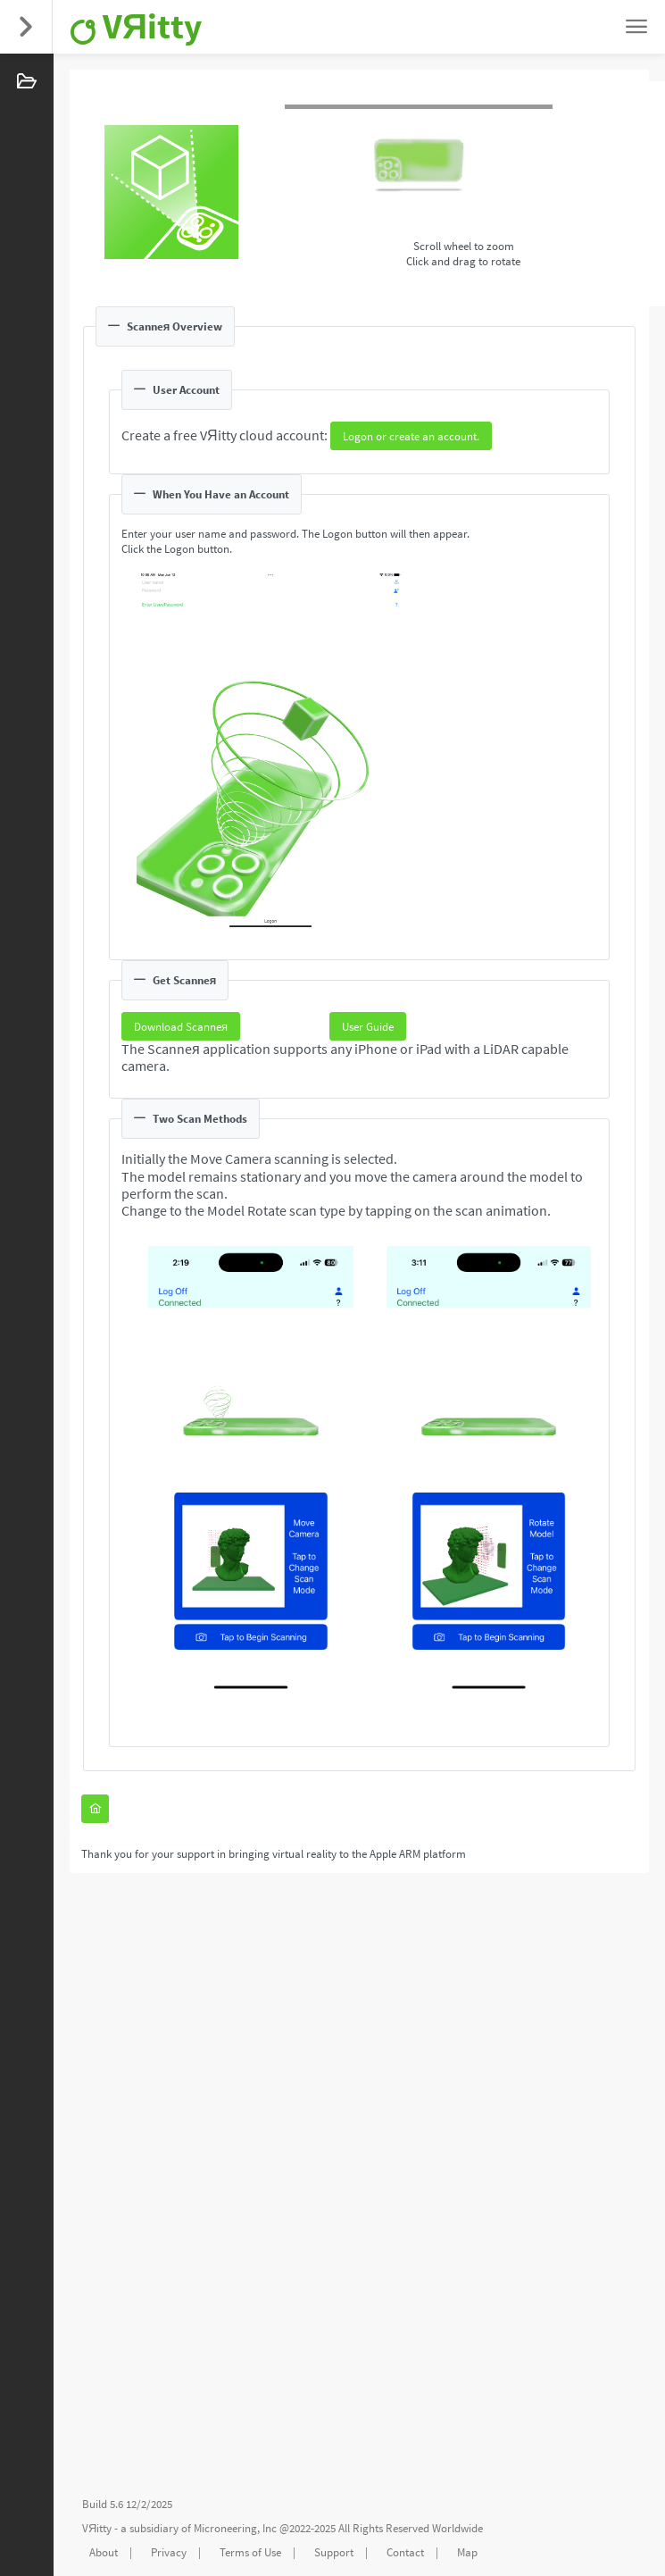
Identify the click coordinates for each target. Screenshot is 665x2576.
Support (333, 2552)
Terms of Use (250, 2552)
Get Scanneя (175, 980)
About (103, 2552)
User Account (177, 389)
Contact (405, 2552)
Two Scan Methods (190, 1118)
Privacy (169, 2552)
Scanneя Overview (165, 326)
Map (467, 2552)
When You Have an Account (211, 494)
